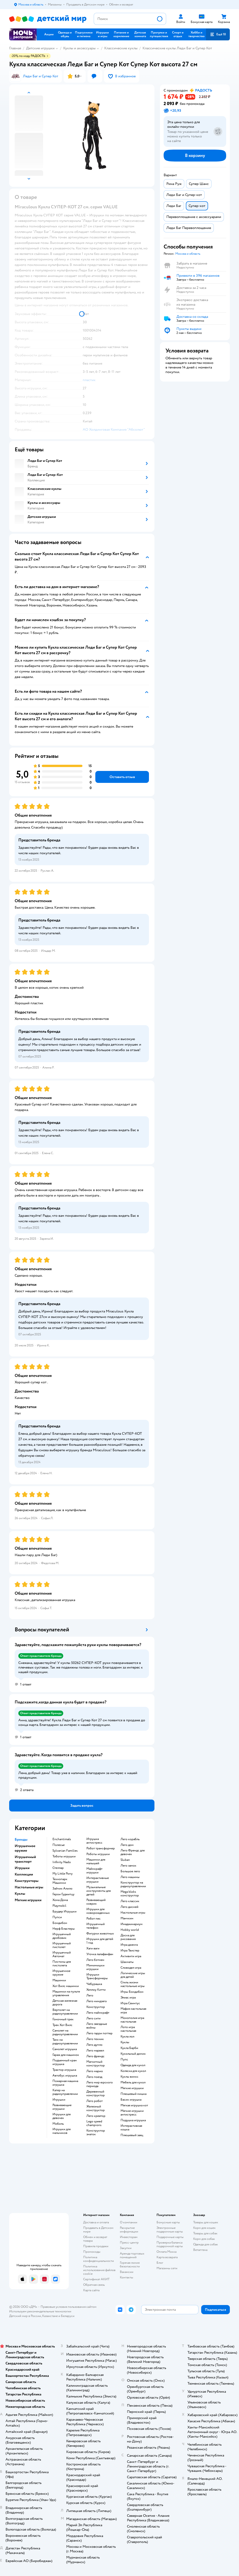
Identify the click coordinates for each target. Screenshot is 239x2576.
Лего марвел (95, 2050)
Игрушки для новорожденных (98, 1911)
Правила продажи (95, 2246)
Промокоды (91, 2252)
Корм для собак (204, 2239)
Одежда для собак (205, 2244)
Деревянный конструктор (95, 2093)
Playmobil (59, 1906)
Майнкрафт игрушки (94, 1870)
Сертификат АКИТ (96, 2279)
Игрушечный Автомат (61, 1954)
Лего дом (127, 1845)
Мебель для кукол (133, 2082)
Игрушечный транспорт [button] (25, 1859)
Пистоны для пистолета (61, 1963)
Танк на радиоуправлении (65, 2041)
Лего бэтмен (95, 1960)
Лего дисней (129, 1907)
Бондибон (59, 1923)
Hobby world (130, 1930)
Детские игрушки (40, 48)
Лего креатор (95, 2116)
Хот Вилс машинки (65, 1986)
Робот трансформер (100, 1848)
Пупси (57, 1917)
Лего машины (130, 1877)
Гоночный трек (63, 2019)
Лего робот (94, 2101)
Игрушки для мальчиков (61, 2131)
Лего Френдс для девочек (133, 1852)
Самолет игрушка (64, 2049)
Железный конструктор (95, 2108)
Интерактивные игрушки (97, 1880)
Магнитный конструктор (95, 2063)
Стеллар (58, 1868)
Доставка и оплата (96, 2222)
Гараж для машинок (65, 2055)
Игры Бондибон (132, 1992)
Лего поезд (94, 2077)
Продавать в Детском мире (98, 2229)
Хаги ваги (92, 1948)
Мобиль (58, 2124)
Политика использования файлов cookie (99, 2270)
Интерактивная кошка (131, 2127)
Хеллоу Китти (96, 1990)
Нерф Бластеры (63, 1929)
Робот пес (93, 1918)
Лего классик (130, 1901)
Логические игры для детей (133, 1975)
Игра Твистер (130, 1950)
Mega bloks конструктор (130, 1893)
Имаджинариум (132, 1924)
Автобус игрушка (64, 2075)
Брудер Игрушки (64, 1911)
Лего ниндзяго (96, 2001)
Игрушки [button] (22, 1868)
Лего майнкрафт (97, 2013)
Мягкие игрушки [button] (28, 1900)
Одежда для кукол (133, 2065)
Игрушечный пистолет (61, 1945)
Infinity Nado (61, 1862)
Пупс (124, 2059)
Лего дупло (94, 2045)
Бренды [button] (21, 1839)
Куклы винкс (129, 2077)
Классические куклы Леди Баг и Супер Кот (177, 48)
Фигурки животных (100, 1933)
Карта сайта (91, 2290)
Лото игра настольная (128, 2029)
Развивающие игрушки (61, 2107)
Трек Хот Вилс (62, 2025)
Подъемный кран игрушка (64, 2062)
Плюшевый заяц (132, 2135)
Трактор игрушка (64, 2070)
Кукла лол (127, 2036)
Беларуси (67, 2316)
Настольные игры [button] (29, 1887)
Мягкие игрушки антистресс (132, 2112)
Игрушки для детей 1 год (99, 1941)
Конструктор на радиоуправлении (133, 1884)
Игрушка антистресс (94, 1841)
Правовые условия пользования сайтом (68, 2307)
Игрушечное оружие (61, 1972)
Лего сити (93, 2018)
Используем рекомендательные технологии (40, 2311)
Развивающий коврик (96, 1902)
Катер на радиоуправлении (65, 2092)
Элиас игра (128, 1997)
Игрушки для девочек (61, 2116)
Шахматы (127, 1962)
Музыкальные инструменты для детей (98, 1890)
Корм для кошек (204, 2228)
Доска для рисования (128, 1937)
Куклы (125, 2042)
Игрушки (58, 2100)
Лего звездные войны (96, 2025)
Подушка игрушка (133, 2120)
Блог (160, 2263)
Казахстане (50, 2316)
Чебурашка (94, 1984)
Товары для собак (205, 2233)
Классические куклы (120, 48)
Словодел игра (131, 1968)
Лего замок (128, 1865)
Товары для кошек (205, 2222)
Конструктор (95, 2007)
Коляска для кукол (133, 2071)
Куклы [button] (20, 1893)
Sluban (125, 1860)
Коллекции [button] (24, 1874)
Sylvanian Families (65, 1851)
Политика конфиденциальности (98, 2259)
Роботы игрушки (98, 1854)
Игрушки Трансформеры (97, 1976)
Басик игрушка (131, 2100)
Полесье (58, 1845)
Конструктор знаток (95, 2132)
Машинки (59, 1980)
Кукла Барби (129, 2048)
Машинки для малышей (95, 1861)
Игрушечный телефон (95, 1926)
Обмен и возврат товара (95, 2239)
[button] (218, 34)
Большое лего (130, 1871)
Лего (89, 1995)
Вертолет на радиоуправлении (65, 2011)
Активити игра (131, 1956)
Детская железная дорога (64, 2002)
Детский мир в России (25, 2316)
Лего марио (94, 2071)
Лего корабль (130, 1839)
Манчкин (127, 1918)
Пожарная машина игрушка (65, 2083)
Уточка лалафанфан (99, 1954)
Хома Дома (60, 1900)
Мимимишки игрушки (95, 1967)
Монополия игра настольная (132, 2019)
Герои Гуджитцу (63, 1894)
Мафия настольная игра (133, 2010)
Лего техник (95, 2039)
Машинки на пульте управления (66, 1993)
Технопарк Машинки (59, 1881)
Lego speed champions (94, 2123)
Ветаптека (200, 2250)
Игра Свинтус (130, 2003)
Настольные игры (133, 1913)
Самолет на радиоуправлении (65, 2032)
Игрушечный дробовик (61, 1936)
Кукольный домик (133, 2054)
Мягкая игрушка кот (134, 2105)
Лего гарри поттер (99, 2033)
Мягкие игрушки (132, 2088)
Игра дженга (129, 1945)
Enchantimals (61, 1839)
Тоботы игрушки (64, 1856)
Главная (15, 48)
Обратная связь (94, 2285)
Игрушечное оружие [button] (25, 1848)
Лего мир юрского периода (99, 2084)
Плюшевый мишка (133, 2094)
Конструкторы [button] (26, 1880)
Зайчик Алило (62, 1888)
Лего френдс (95, 2056)
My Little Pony (62, 1873)
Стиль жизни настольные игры (133, 1984)
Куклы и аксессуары (79, 48)
